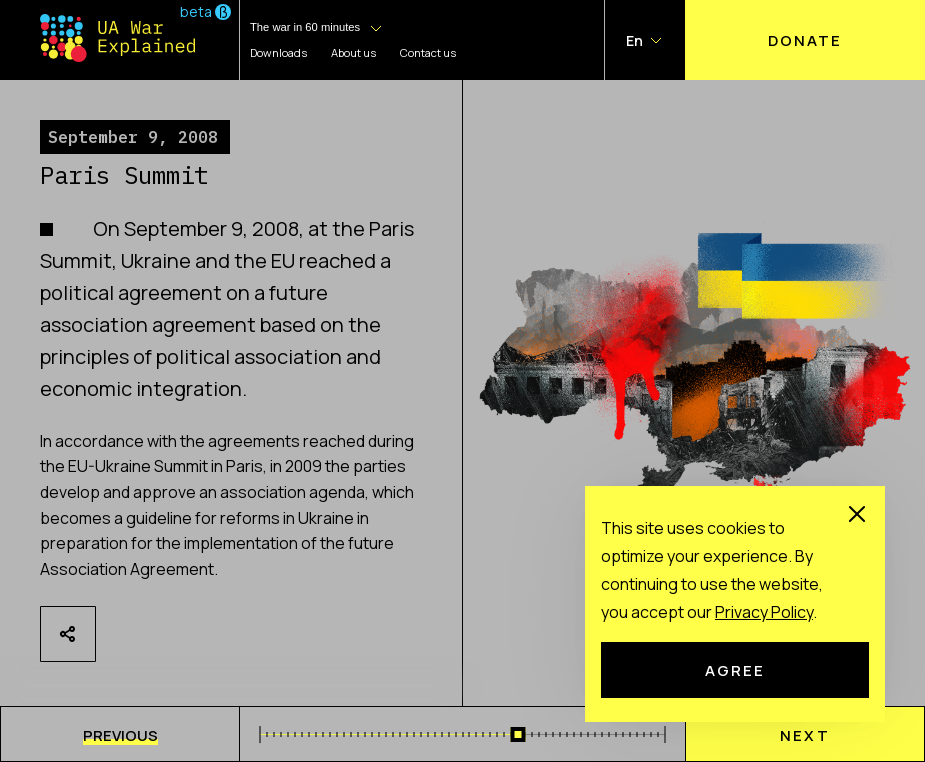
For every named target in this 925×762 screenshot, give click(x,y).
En (634, 40)
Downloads (278, 52)
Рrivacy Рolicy (764, 612)
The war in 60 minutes (305, 27)
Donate (805, 40)
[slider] (518, 734)
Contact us (428, 52)
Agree (735, 670)
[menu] (120, 734)
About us (353, 52)
